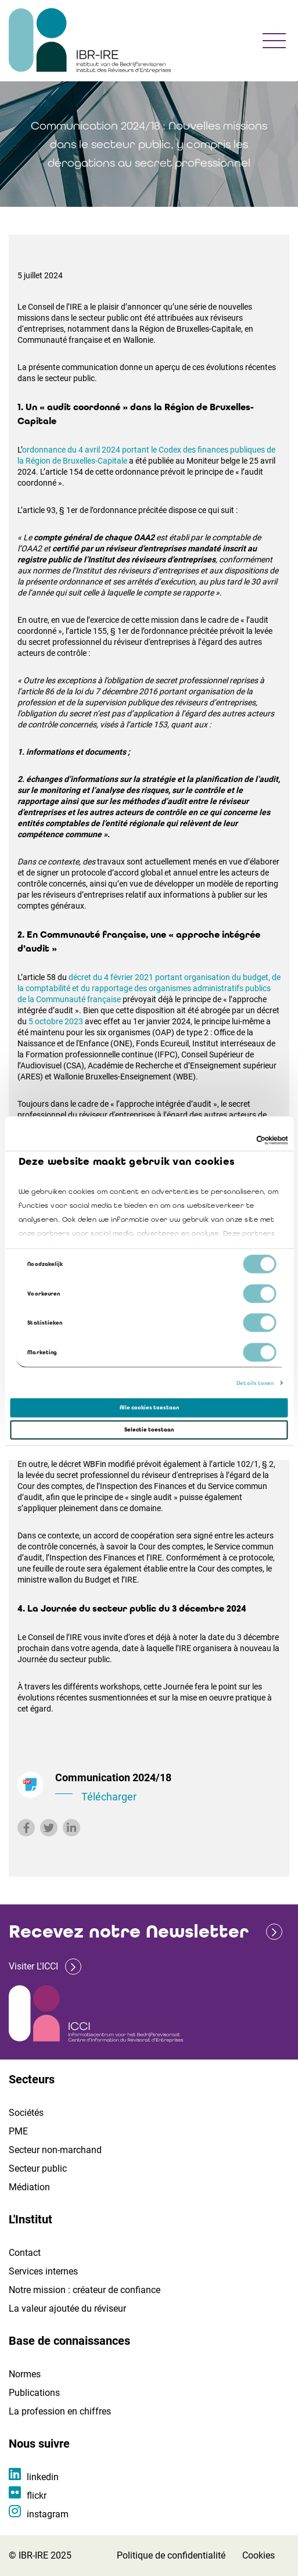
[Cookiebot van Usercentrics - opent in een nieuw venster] (237, 1140)
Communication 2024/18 (168, 1788)
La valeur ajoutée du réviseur (67, 2308)
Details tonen (255, 1382)
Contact (25, 2252)
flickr (36, 2495)
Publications (34, 2392)
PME (18, 2131)
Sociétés (26, 2112)
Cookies (258, 2555)
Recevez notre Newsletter (129, 1931)
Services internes (43, 2271)
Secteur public (38, 2168)
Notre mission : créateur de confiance (84, 2289)
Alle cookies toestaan (149, 1407)
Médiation (29, 2187)
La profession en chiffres (60, 2411)
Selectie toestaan (149, 1429)
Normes (25, 2374)
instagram (48, 2514)
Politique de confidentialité (171, 2555)
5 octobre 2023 (55, 1021)
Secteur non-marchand (55, 2149)
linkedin (43, 2476)
